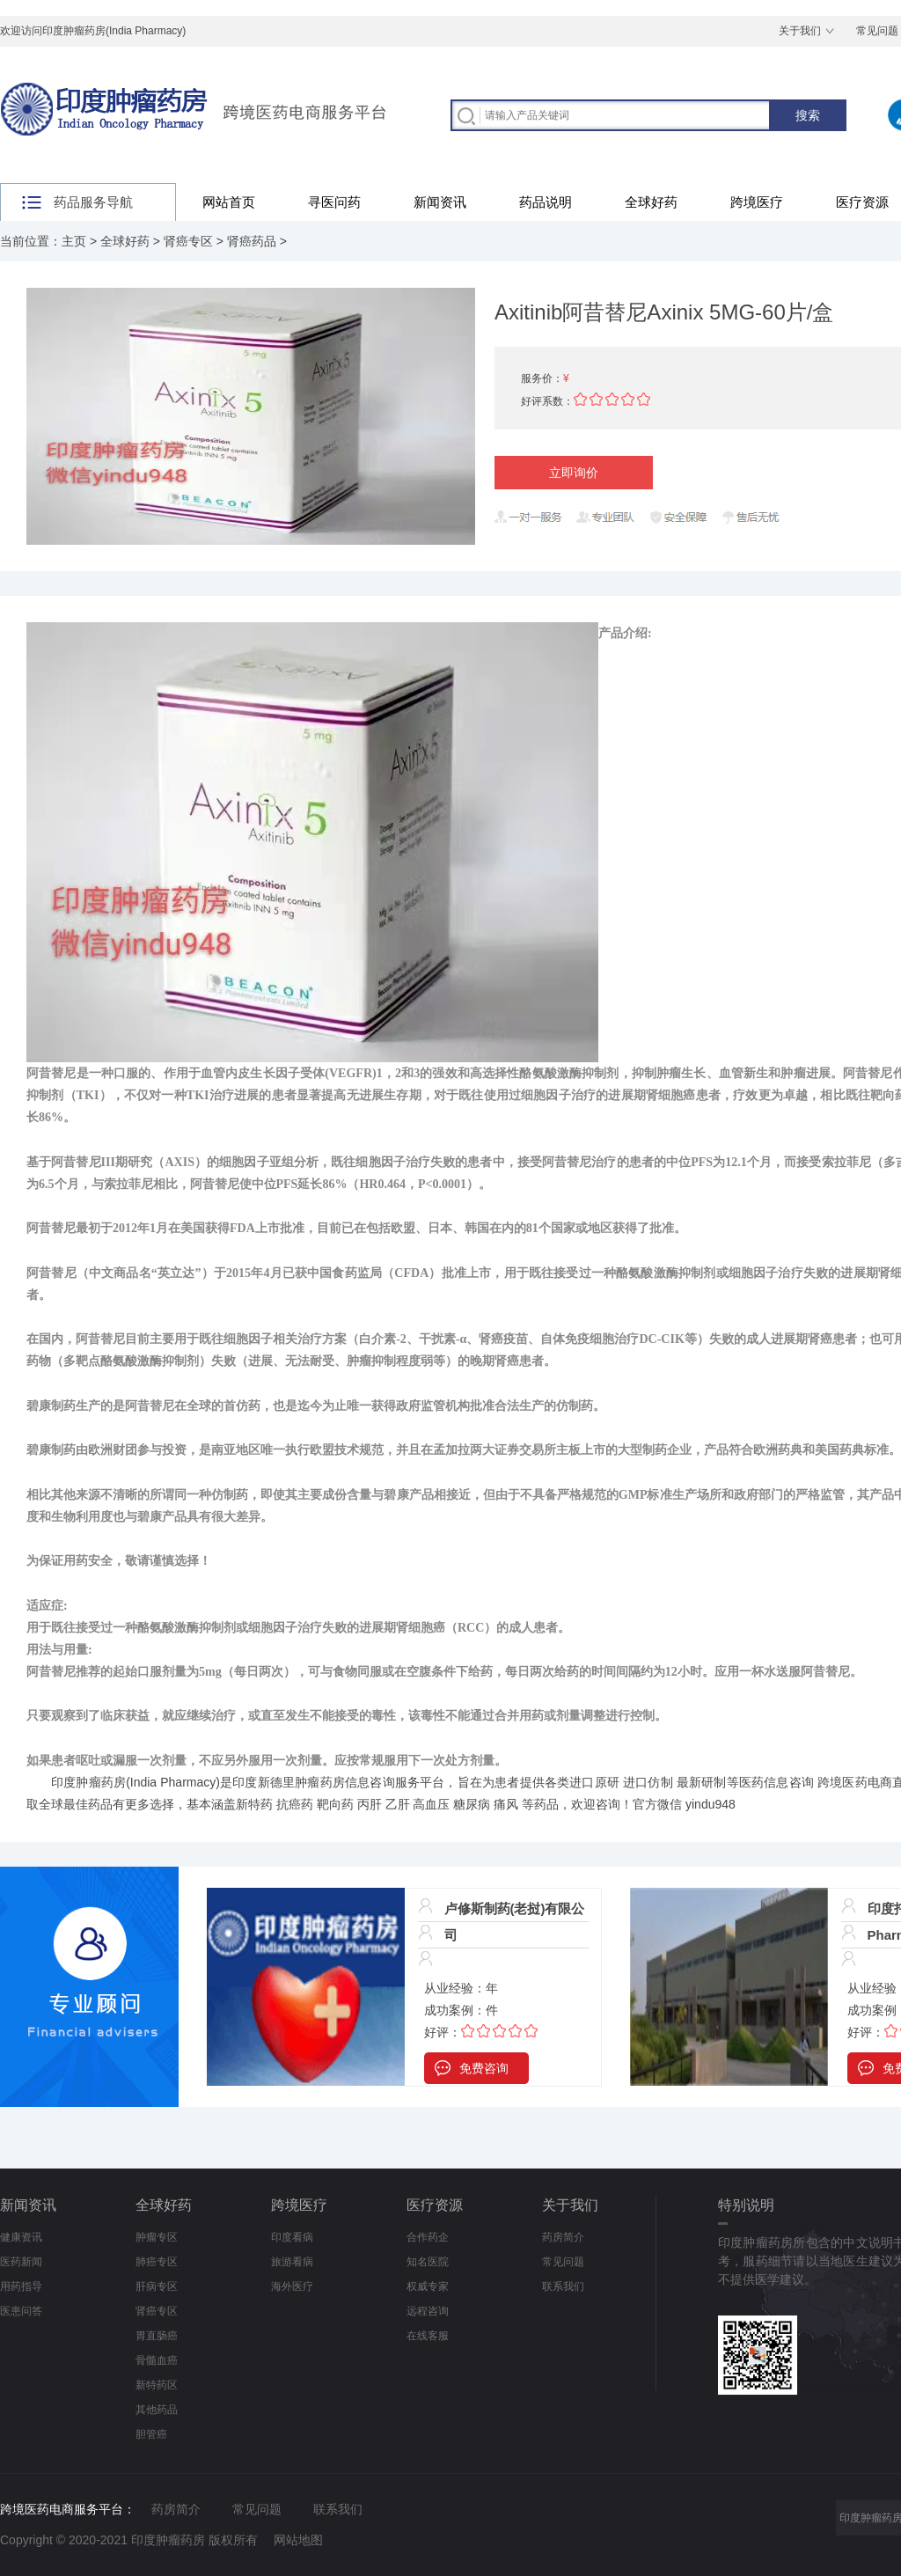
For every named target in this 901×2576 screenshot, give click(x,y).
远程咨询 (428, 2311)
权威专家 (428, 2286)
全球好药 (651, 201)
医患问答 (21, 2311)
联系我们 (563, 2286)
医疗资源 (435, 2205)
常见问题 (563, 2262)
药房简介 (563, 2237)
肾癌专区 (188, 241)
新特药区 (157, 2385)
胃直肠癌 (157, 2336)
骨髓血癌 (157, 2360)
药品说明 (545, 201)
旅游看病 (292, 2262)
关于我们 (800, 31)
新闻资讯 (440, 201)
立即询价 (573, 473)
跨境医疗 (756, 201)
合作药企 (428, 2237)
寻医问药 (334, 201)
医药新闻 (21, 2262)
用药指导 (21, 2286)
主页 (74, 241)
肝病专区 (157, 2286)
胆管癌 (151, 2434)
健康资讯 (21, 2237)
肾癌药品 (251, 241)
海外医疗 (292, 2286)
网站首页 (228, 201)
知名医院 (428, 2262)
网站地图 (298, 2540)
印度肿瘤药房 (88, 1782)
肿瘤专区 (157, 2237)
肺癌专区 (157, 2262)
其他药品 (157, 2410)
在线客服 (428, 2336)
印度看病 (292, 2237)
